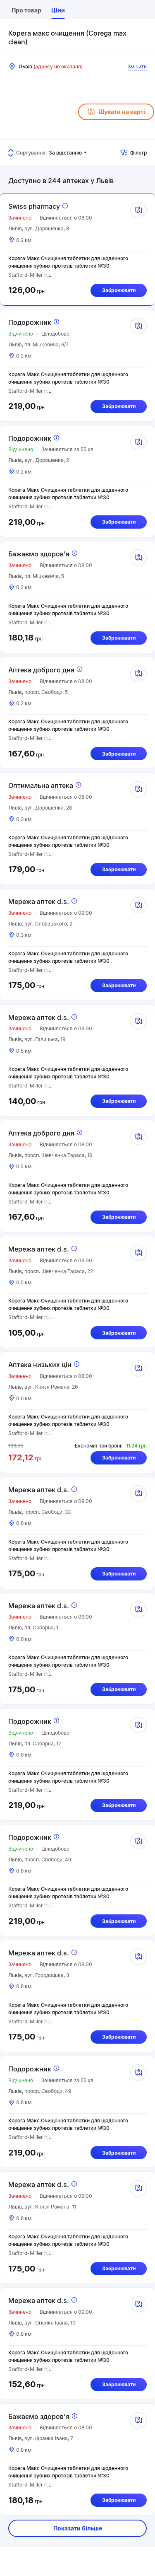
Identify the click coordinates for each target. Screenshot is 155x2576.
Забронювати (119, 290)
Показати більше (77, 2528)
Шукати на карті (116, 112)
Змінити (137, 66)
